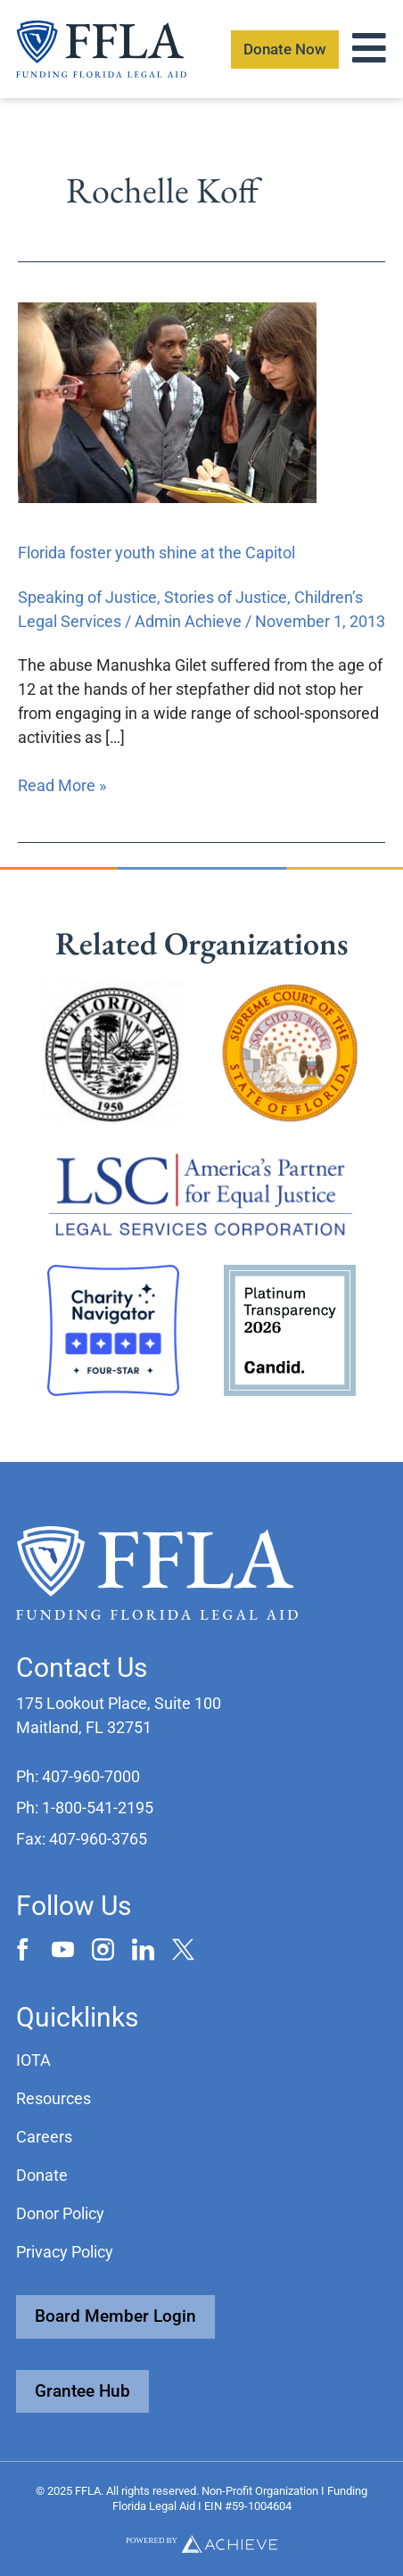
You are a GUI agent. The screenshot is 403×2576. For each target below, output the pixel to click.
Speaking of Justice (87, 597)
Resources (53, 2098)
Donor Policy (60, 2213)
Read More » (62, 784)
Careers (44, 2136)
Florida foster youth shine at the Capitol (156, 552)
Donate (42, 2175)
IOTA (33, 2060)
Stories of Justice (225, 597)
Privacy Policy (64, 2251)
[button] (78, 1776)
